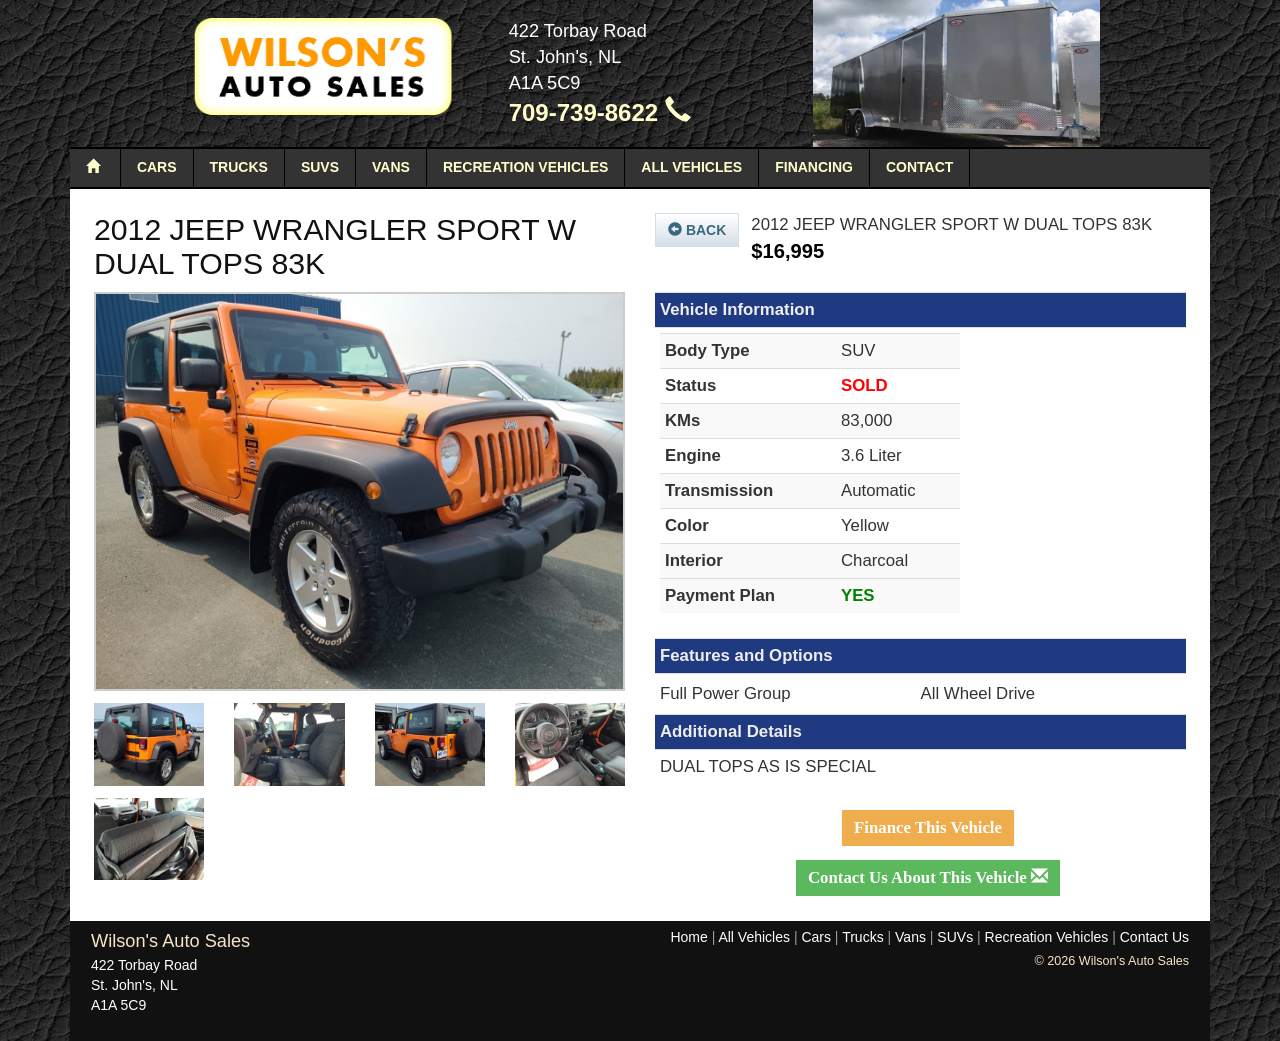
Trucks (239, 167)
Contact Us (1154, 937)
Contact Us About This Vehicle (928, 877)
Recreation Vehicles (525, 167)
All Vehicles (691, 167)
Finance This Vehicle (928, 827)
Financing (814, 167)
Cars (157, 167)
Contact (919, 167)
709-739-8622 (600, 112)
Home (688, 937)
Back (697, 230)
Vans (391, 167)
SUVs (320, 167)
